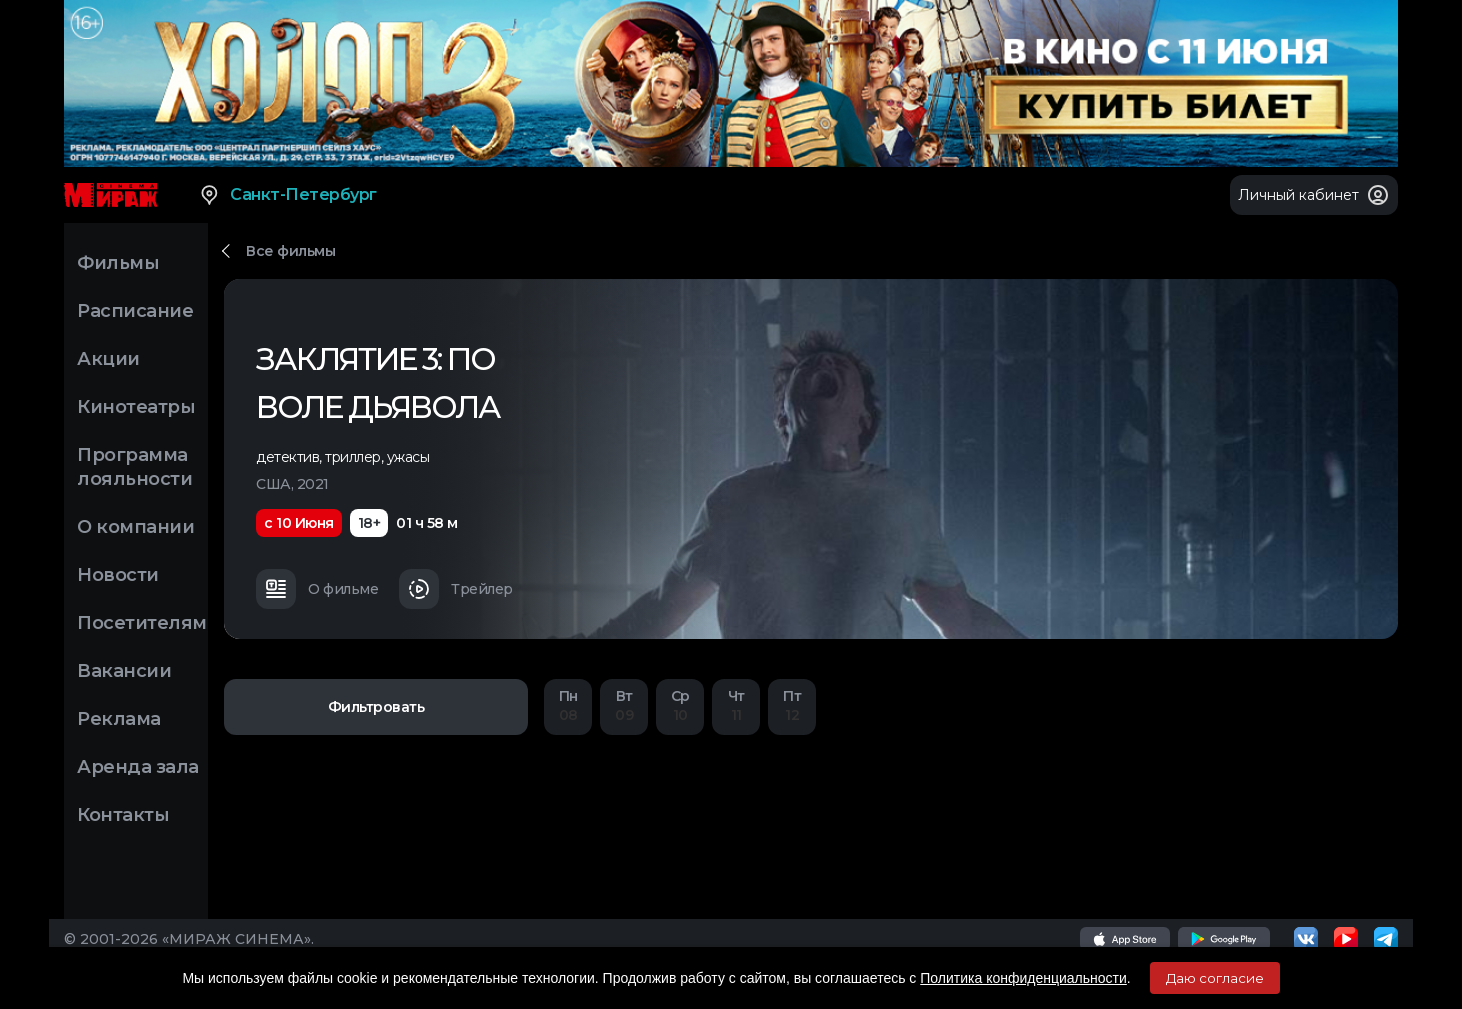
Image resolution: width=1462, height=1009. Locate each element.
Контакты (123, 815)
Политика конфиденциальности (1023, 978)
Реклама (119, 719)
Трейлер (456, 589)
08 (568, 705)
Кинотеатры (136, 407)
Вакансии (124, 671)
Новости (118, 575)
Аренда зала (138, 767)
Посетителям (142, 623)
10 (680, 705)
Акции (108, 359)
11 (736, 705)
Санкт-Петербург (287, 195)
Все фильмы (290, 251)
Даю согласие (1215, 978)
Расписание (135, 311)
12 (792, 705)
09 (624, 705)
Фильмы (118, 263)
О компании (135, 527)
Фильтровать (376, 707)
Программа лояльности (134, 467)
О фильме (317, 589)
